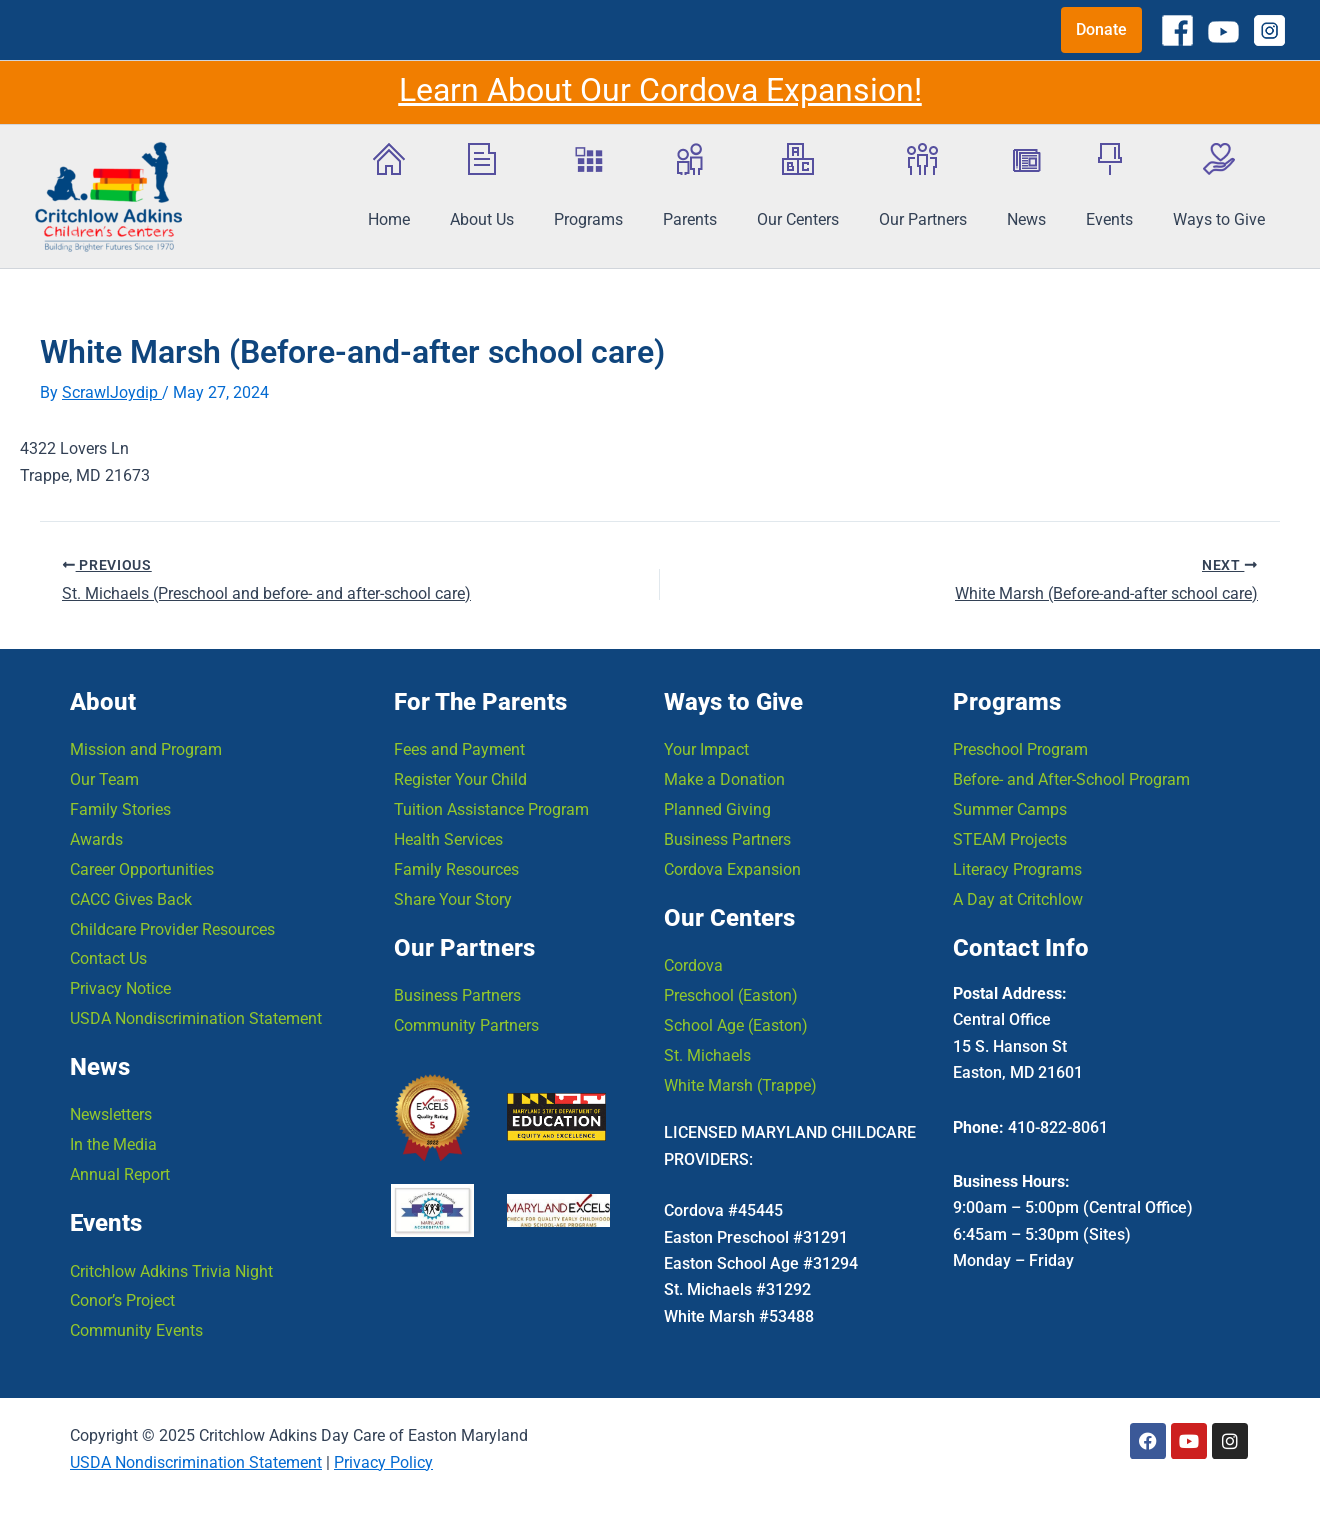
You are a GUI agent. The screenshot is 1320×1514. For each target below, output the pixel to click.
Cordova (693, 964)
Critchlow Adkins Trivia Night (171, 1271)
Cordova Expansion (732, 868)
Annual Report (120, 1174)
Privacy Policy (383, 1462)
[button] (1101, 30)
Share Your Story (453, 898)
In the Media (113, 1144)
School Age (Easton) (736, 1024)
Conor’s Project (122, 1301)
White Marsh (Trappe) (740, 1084)
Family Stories (120, 808)
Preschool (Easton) (731, 994)
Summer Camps (1010, 808)
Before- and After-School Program (1071, 778)
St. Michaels (707, 1054)
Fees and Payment (459, 748)
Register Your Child (460, 778)
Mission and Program (146, 748)
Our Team (104, 778)
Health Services (448, 838)
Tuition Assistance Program (491, 808)
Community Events (136, 1331)
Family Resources (456, 868)
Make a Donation (724, 778)
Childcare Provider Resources (172, 928)
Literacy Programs (1017, 868)
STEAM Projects (1010, 838)
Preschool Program (1020, 748)
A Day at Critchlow (1018, 898)
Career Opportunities (142, 868)
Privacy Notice (120, 988)
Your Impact (706, 748)
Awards (96, 838)
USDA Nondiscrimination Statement (196, 1018)
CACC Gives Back (131, 898)
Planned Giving (717, 808)
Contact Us (108, 958)
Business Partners (457, 994)
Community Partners (466, 1024)
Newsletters (111, 1114)
